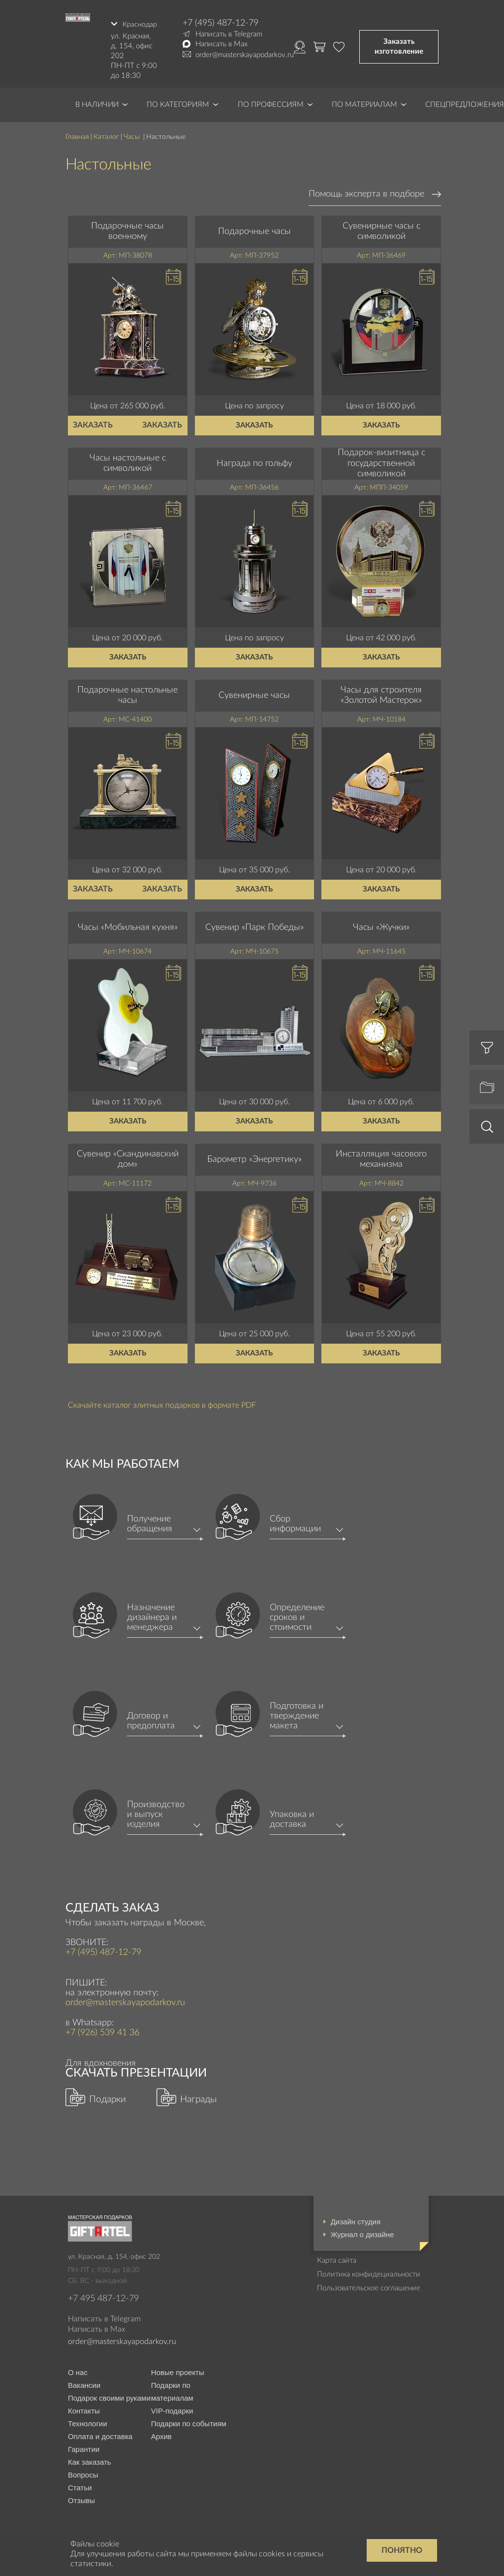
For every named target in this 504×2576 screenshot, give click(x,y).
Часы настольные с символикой (128, 460)
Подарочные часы (254, 228)
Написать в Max (221, 44)
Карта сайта (336, 2257)
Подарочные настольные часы (127, 692)
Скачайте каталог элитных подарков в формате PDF (162, 1402)
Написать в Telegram (228, 34)
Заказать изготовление (399, 45)
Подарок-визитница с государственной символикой (381, 460)
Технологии (87, 2420)
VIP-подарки (172, 2407)
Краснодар (139, 23)
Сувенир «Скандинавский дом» (128, 1156)
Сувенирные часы (254, 692)
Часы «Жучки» (381, 924)
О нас (78, 2369)
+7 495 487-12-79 (103, 2295)
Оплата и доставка (100, 2433)
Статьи (80, 2484)
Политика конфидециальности (368, 2271)
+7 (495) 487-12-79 (220, 23)
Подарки (107, 2096)
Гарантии (83, 2446)
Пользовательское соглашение (368, 2284)
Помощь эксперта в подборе (366, 190)
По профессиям (271, 101)
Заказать (93, 422)
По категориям (178, 101)
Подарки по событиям (188, 2420)
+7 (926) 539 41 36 (102, 2029)
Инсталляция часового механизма (381, 1156)
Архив (161, 2433)
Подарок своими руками (109, 2394)
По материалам (364, 101)
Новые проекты (177, 2369)
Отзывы (81, 2497)
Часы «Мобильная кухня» (128, 924)
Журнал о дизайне (362, 2231)
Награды (198, 2096)
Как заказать (89, 2458)
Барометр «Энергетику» (254, 1156)
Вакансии (84, 2382)
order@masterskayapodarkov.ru (244, 55)
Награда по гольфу (254, 460)
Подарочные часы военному (127, 228)
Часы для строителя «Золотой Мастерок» (381, 692)
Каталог (106, 133)
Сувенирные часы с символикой (381, 228)
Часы (133, 133)
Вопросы (83, 2471)
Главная (77, 133)
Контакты (84, 2407)
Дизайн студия (355, 2218)
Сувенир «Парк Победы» (254, 924)
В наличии (97, 101)
